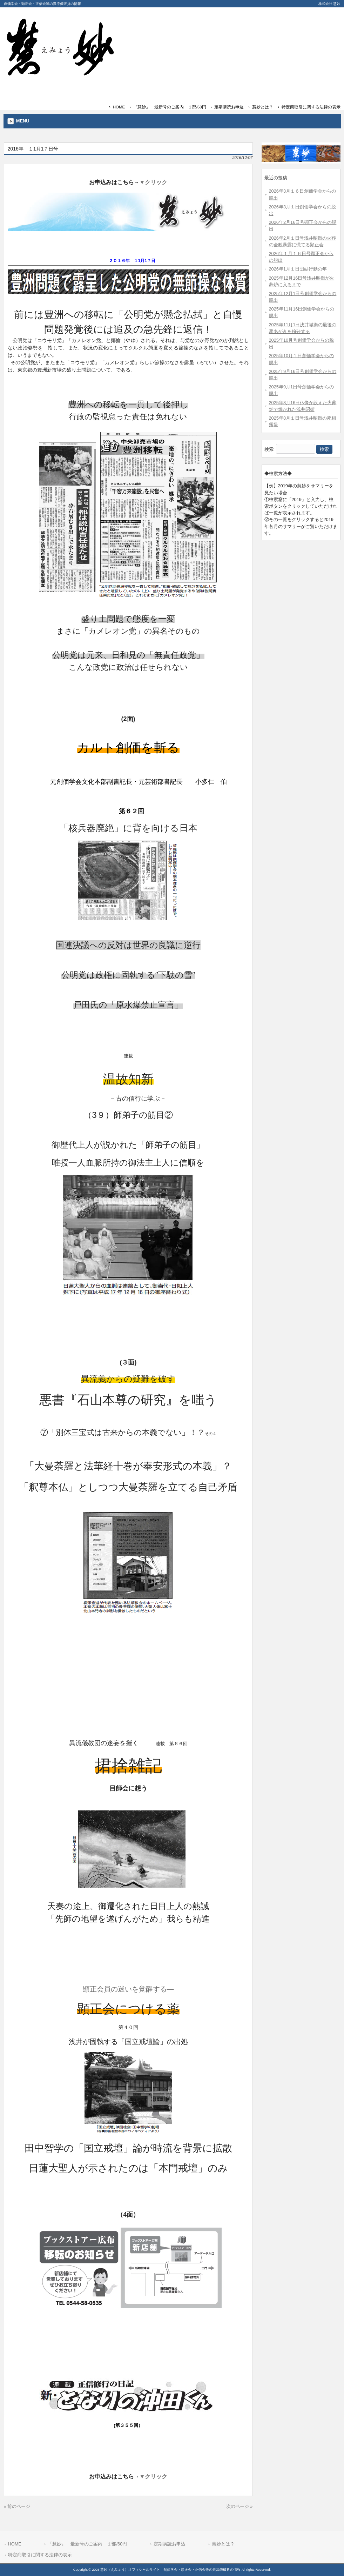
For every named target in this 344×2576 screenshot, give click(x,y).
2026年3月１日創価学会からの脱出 (302, 210)
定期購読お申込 (229, 107)
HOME (119, 107)
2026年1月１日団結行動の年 (298, 269)
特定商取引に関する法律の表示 (311, 107)
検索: (269, 449)
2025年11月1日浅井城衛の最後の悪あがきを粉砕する (303, 328)
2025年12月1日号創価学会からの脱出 (303, 297)
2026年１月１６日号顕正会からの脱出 (301, 257)
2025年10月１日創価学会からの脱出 (301, 359)
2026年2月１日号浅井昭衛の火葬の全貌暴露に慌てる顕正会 (302, 241)
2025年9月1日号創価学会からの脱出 (301, 390)
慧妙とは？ (262, 107)
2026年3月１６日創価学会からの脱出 (302, 194)
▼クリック (154, 182)
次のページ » (239, 2506)
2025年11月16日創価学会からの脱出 (302, 312)
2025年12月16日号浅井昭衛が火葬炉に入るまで (302, 281)
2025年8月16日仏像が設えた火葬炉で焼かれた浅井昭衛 (303, 406)
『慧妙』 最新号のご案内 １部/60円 (169, 107)
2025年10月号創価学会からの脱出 (301, 343)
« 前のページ (17, 2506)
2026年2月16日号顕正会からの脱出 (303, 226)
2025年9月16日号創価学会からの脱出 (303, 375)
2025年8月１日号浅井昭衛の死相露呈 (302, 421)
